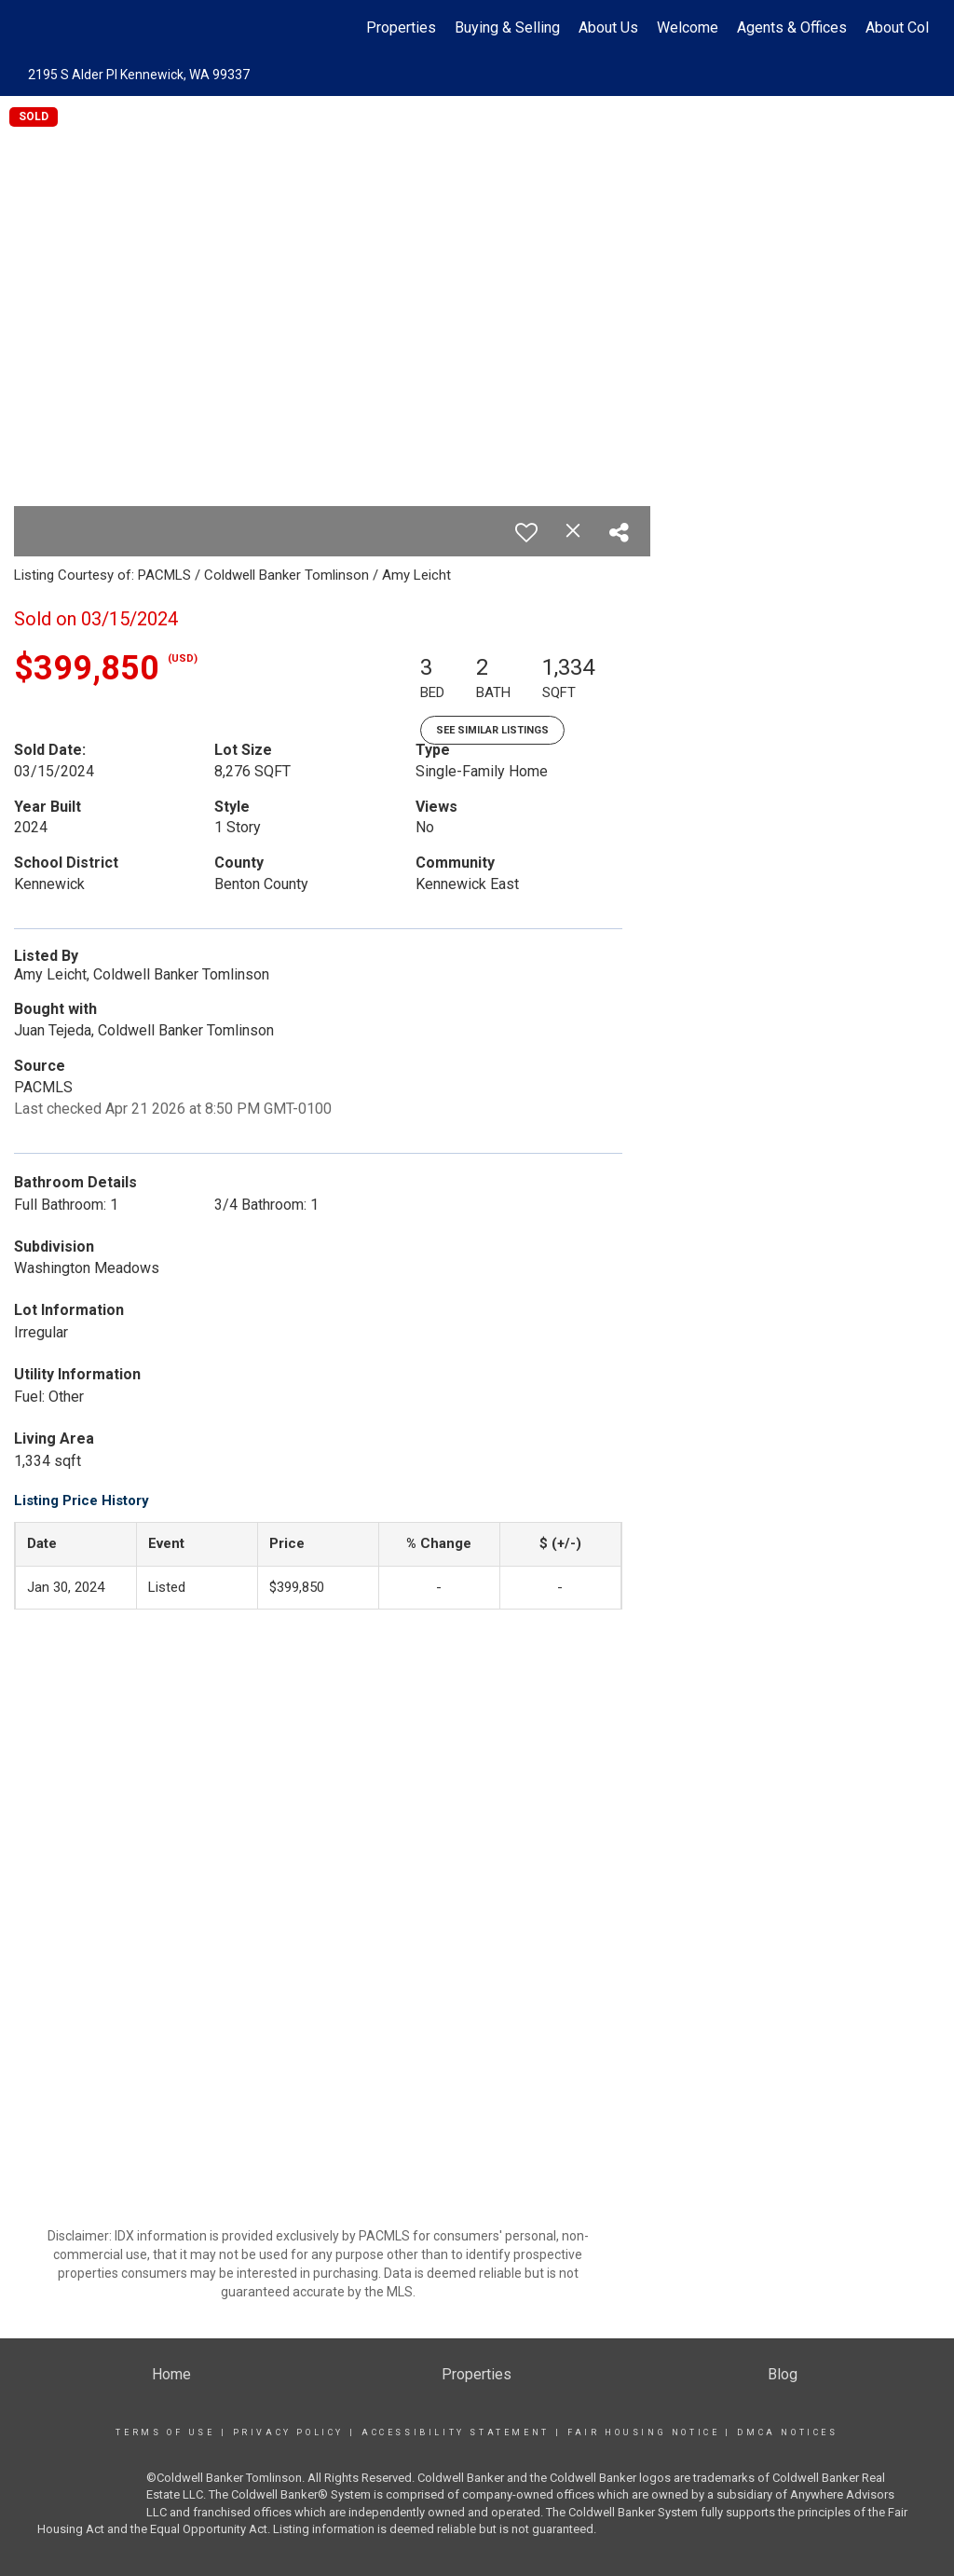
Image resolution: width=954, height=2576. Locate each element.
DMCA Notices (787, 2432)
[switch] (526, 532)
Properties (401, 27)
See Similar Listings (492, 730)
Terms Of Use (165, 2432)
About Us (608, 27)
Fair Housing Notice (643, 2432)
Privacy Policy (288, 2432)
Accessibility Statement (455, 2432)
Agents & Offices (792, 27)
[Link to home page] (35, 28)
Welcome (687, 27)
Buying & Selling (507, 27)
